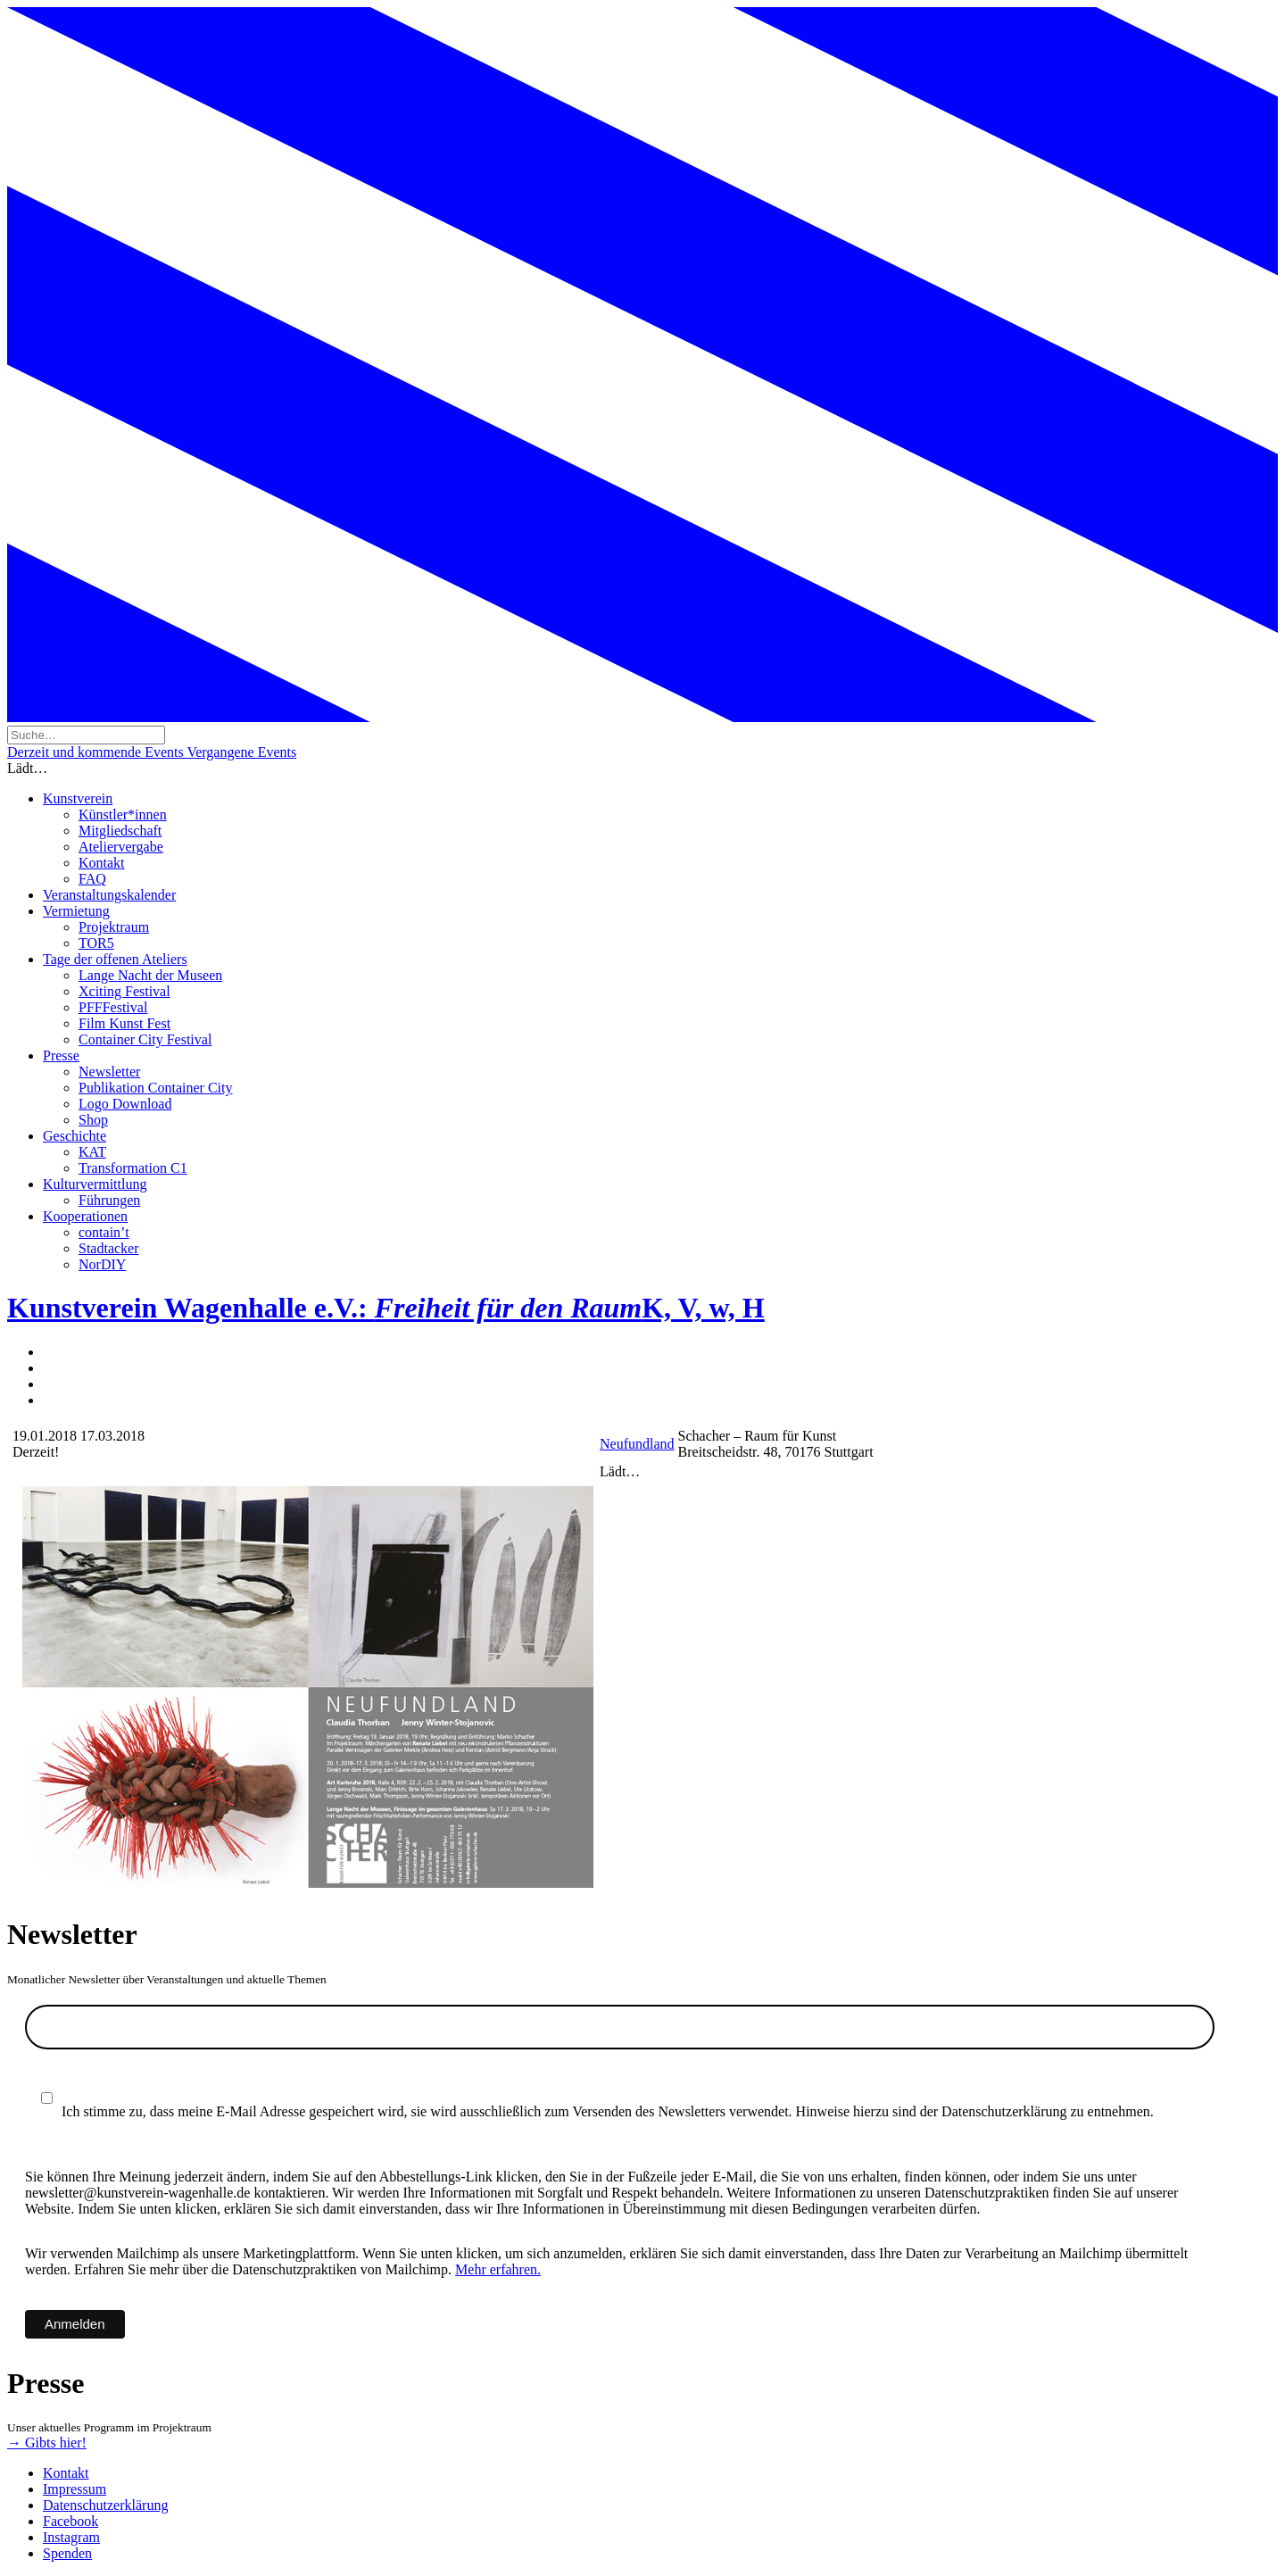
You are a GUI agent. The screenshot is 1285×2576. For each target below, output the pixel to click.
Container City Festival (145, 1039)
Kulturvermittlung (94, 1184)
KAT (92, 1151)
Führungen (109, 1200)
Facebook (70, 2521)
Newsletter (109, 1071)
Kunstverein (77, 798)
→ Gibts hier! (47, 2442)
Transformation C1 (133, 1168)
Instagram (71, 2537)
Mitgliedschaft (120, 830)
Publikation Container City (155, 1087)
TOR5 (96, 943)
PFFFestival (113, 1007)
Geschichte (74, 1135)
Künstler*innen (123, 814)
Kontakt (102, 862)
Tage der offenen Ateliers (115, 959)
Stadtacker (109, 1248)
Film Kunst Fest (124, 1023)
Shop (93, 1119)
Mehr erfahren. (498, 2269)
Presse (61, 1055)
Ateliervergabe (121, 846)
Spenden (67, 2553)
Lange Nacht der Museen (150, 975)
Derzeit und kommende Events (97, 752)
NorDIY (102, 1264)
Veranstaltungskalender (109, 894)
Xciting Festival (124, 991)
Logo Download (125, 1103)
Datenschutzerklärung (105, 2505)
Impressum (74, 2489)
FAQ (92, 878)
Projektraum (114, 927)
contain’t (104, 1232)
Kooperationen (85, 1216)
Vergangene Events (241, 752)
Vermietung (76, 910)
